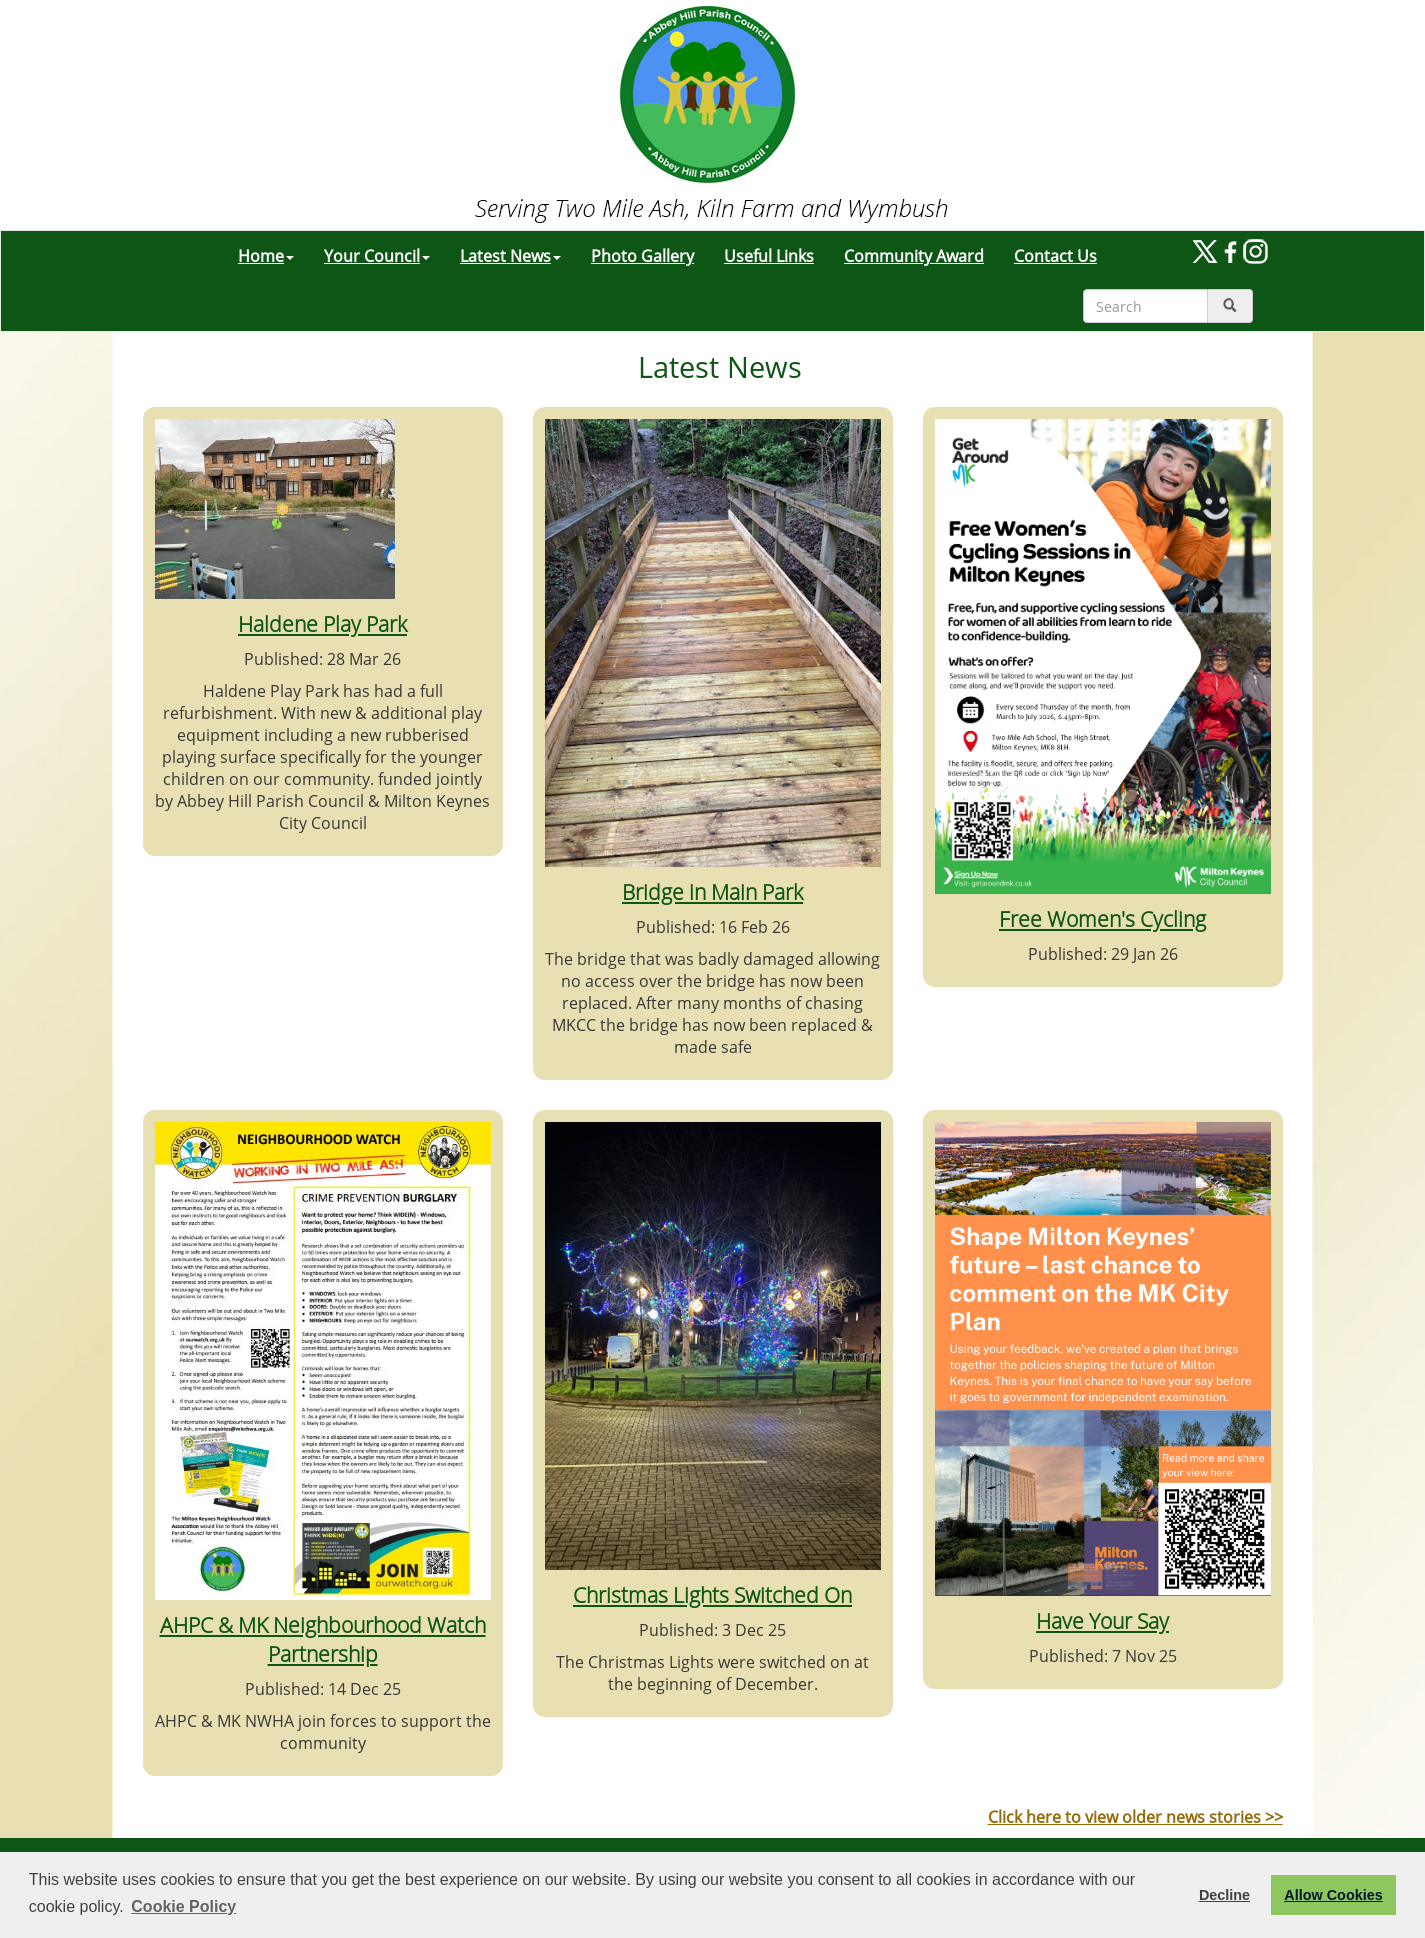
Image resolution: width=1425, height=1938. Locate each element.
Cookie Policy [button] (183, 1906)
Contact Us (1055, 256)
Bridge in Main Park (712, 891)
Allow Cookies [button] (1333, 1895)
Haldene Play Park (322, 623)
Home (266, 256)
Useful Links (769, 256)
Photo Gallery (642, 256)
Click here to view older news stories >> (1135, 1817)
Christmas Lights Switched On (712, 1594)
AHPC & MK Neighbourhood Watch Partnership (323, 1639)
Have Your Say (1102, 1620)
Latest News (510, 256)
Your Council (377, 256)
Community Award (914, 256)
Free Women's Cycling (1102, 918)
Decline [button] (1224, 1895)
